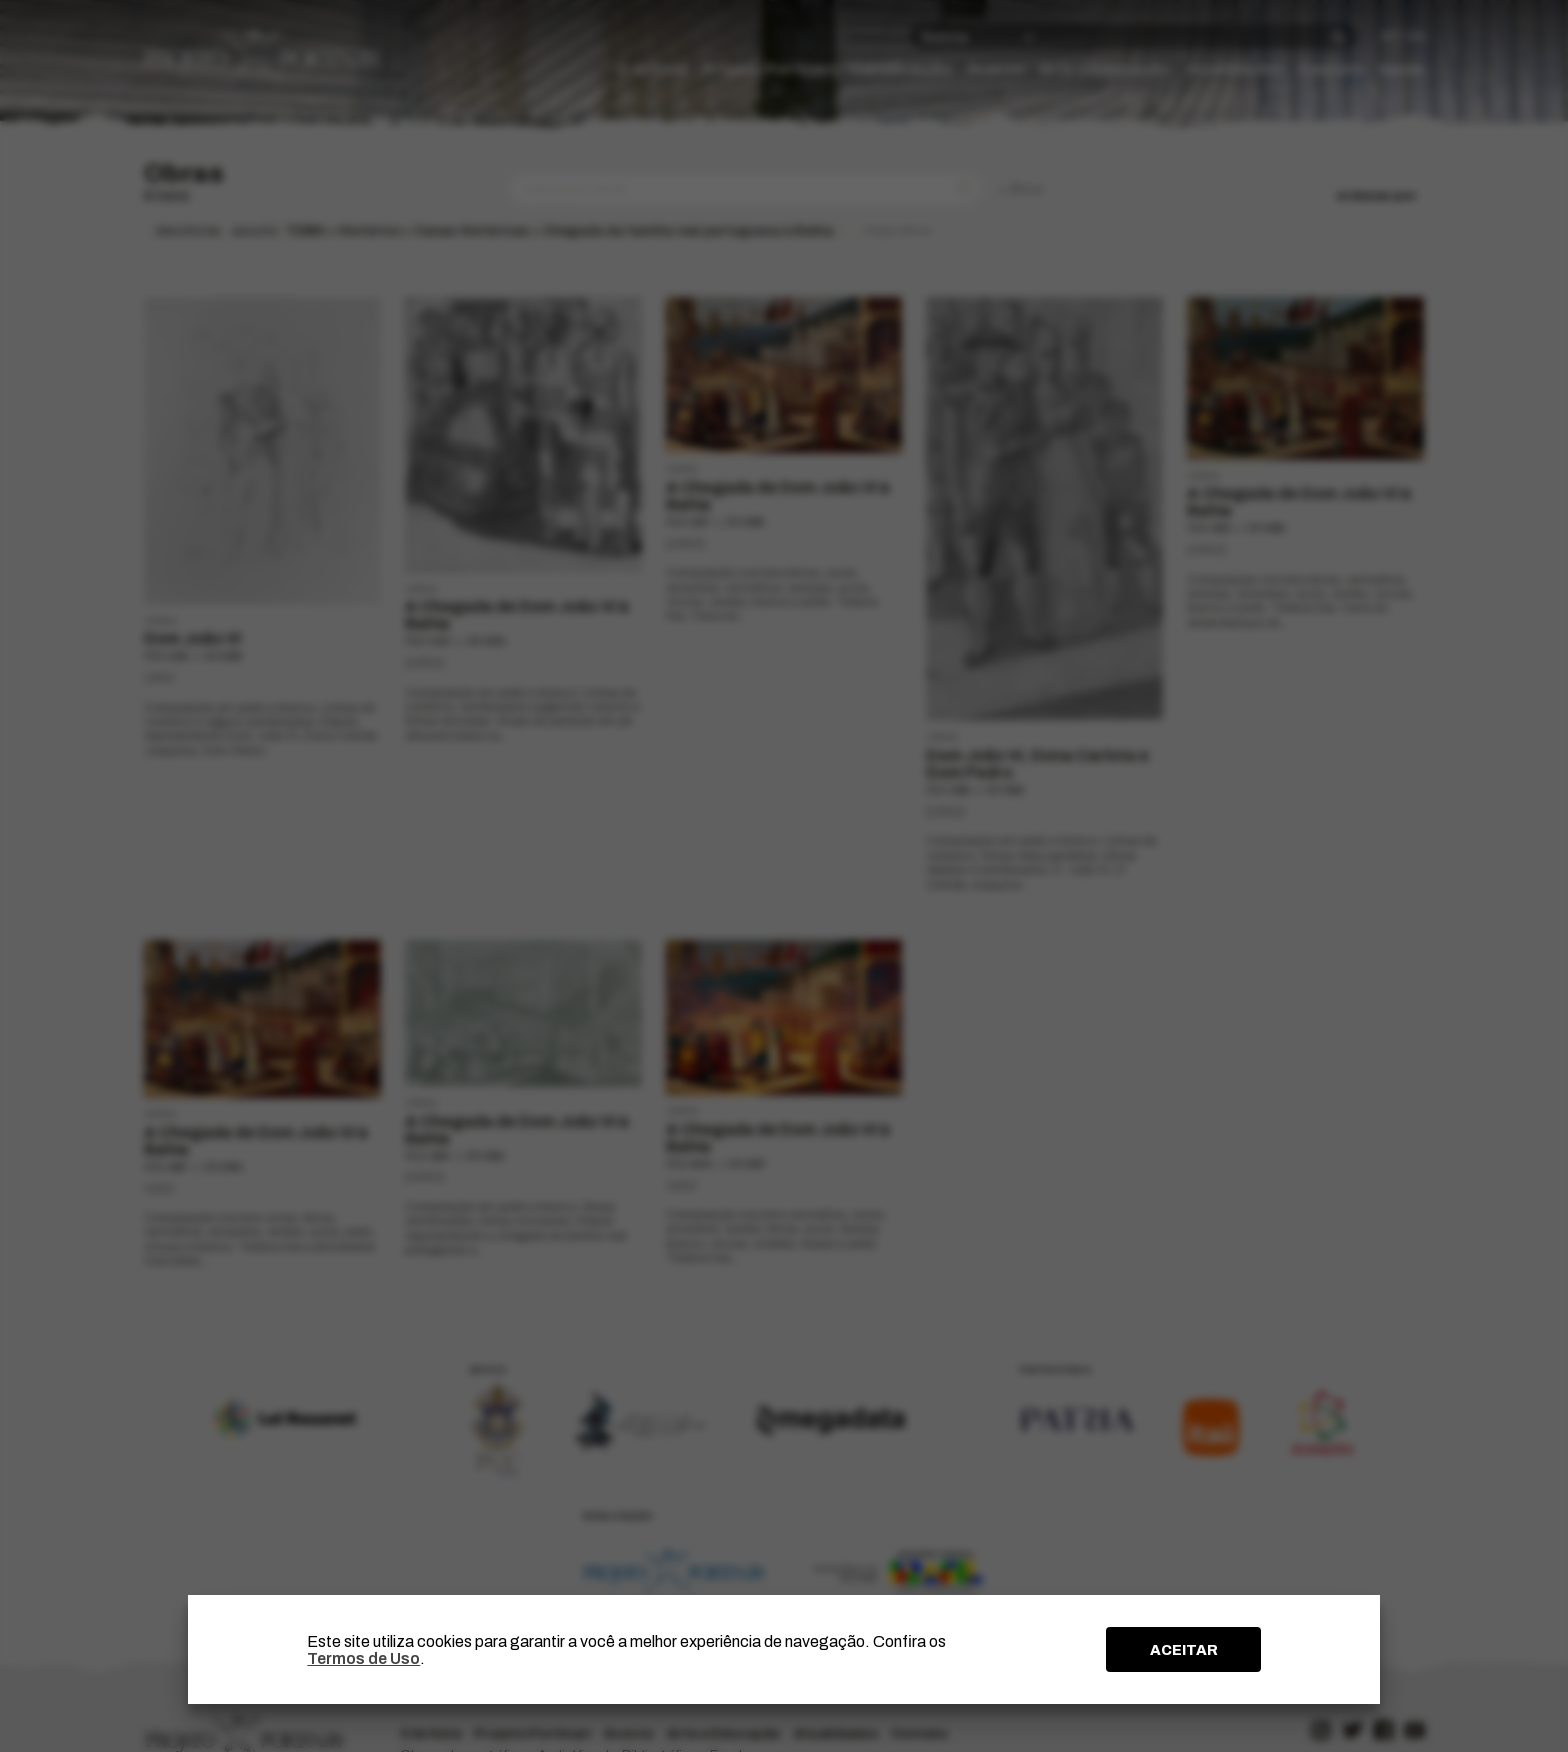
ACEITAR (1184, 1650)
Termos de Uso (363, 1658)
